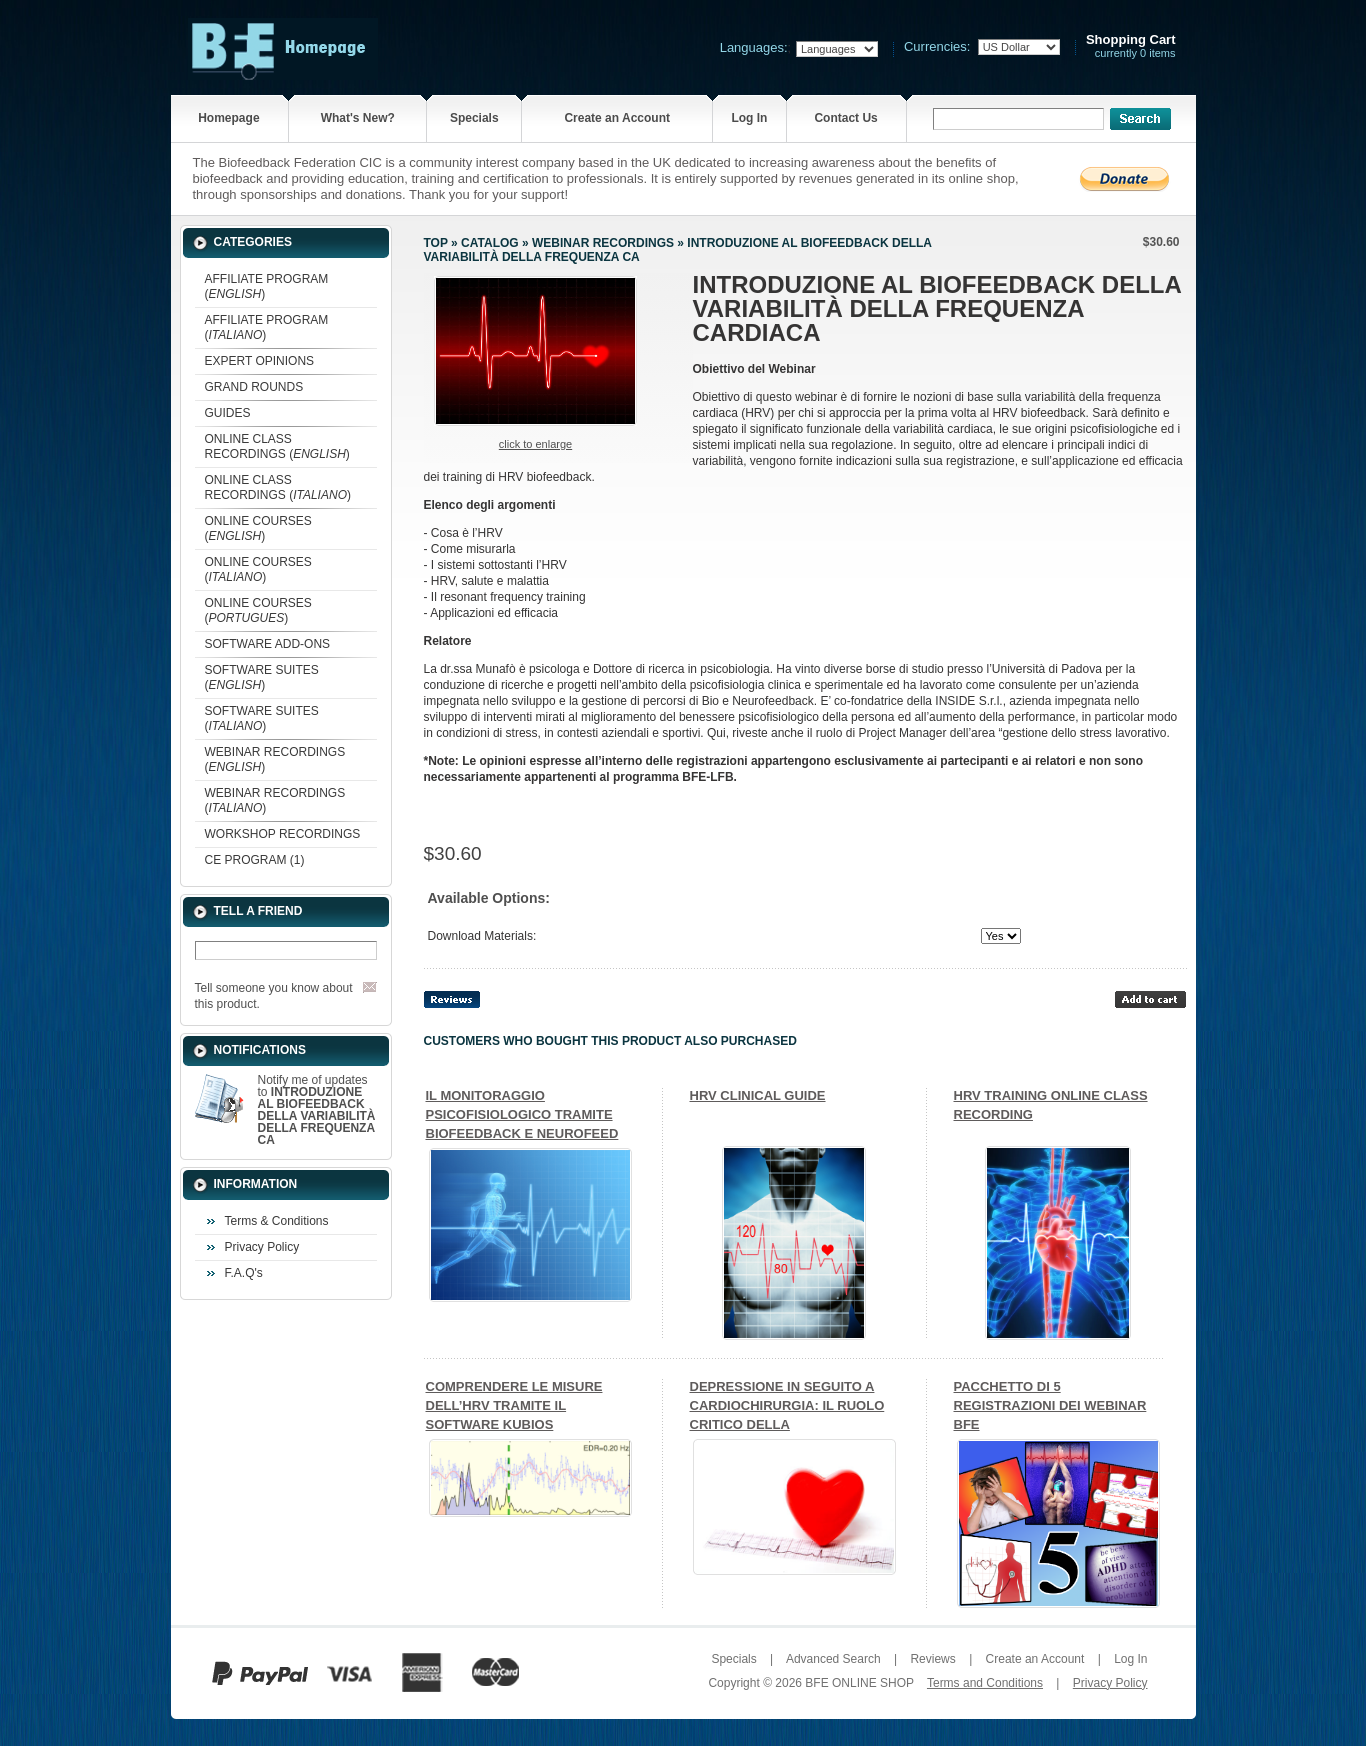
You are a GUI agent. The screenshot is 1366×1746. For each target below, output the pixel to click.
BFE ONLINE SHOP (859, 1683)
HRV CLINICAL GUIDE (758, 1095)
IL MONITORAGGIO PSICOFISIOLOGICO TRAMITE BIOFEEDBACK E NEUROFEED (522, 1114)
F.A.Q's (244, 1273)
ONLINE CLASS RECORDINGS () (277, 446)
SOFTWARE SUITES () (262, 677)
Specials (474, 118)
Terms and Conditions (985, 1683)
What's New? (358, 118)
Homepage (228, 118)
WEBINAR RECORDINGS (603, 243)
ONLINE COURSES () (258, 528)
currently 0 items (1131, 46)
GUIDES (228, 413)
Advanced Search (833, 1659)
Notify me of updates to (317, 1110)
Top (436, 243)
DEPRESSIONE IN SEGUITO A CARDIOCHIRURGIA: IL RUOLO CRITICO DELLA (787, 1405)
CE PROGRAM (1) (255, 860)
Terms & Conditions (277, 1221)
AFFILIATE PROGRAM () (267, 286)
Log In (749, 118)
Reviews (932, 1659)
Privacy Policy (262, 1247)
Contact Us (845, 118)
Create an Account (617, 118)
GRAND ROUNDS (254, 387)
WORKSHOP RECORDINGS (283, 834)
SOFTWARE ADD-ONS (268, 644)
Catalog (490, 243)
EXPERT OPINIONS (260, 361)
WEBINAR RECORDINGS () (275, 759)
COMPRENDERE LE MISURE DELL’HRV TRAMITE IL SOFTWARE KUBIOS (514, 1405)
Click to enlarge (535, 444)
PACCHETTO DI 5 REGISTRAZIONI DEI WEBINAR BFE (1050, 1405)
